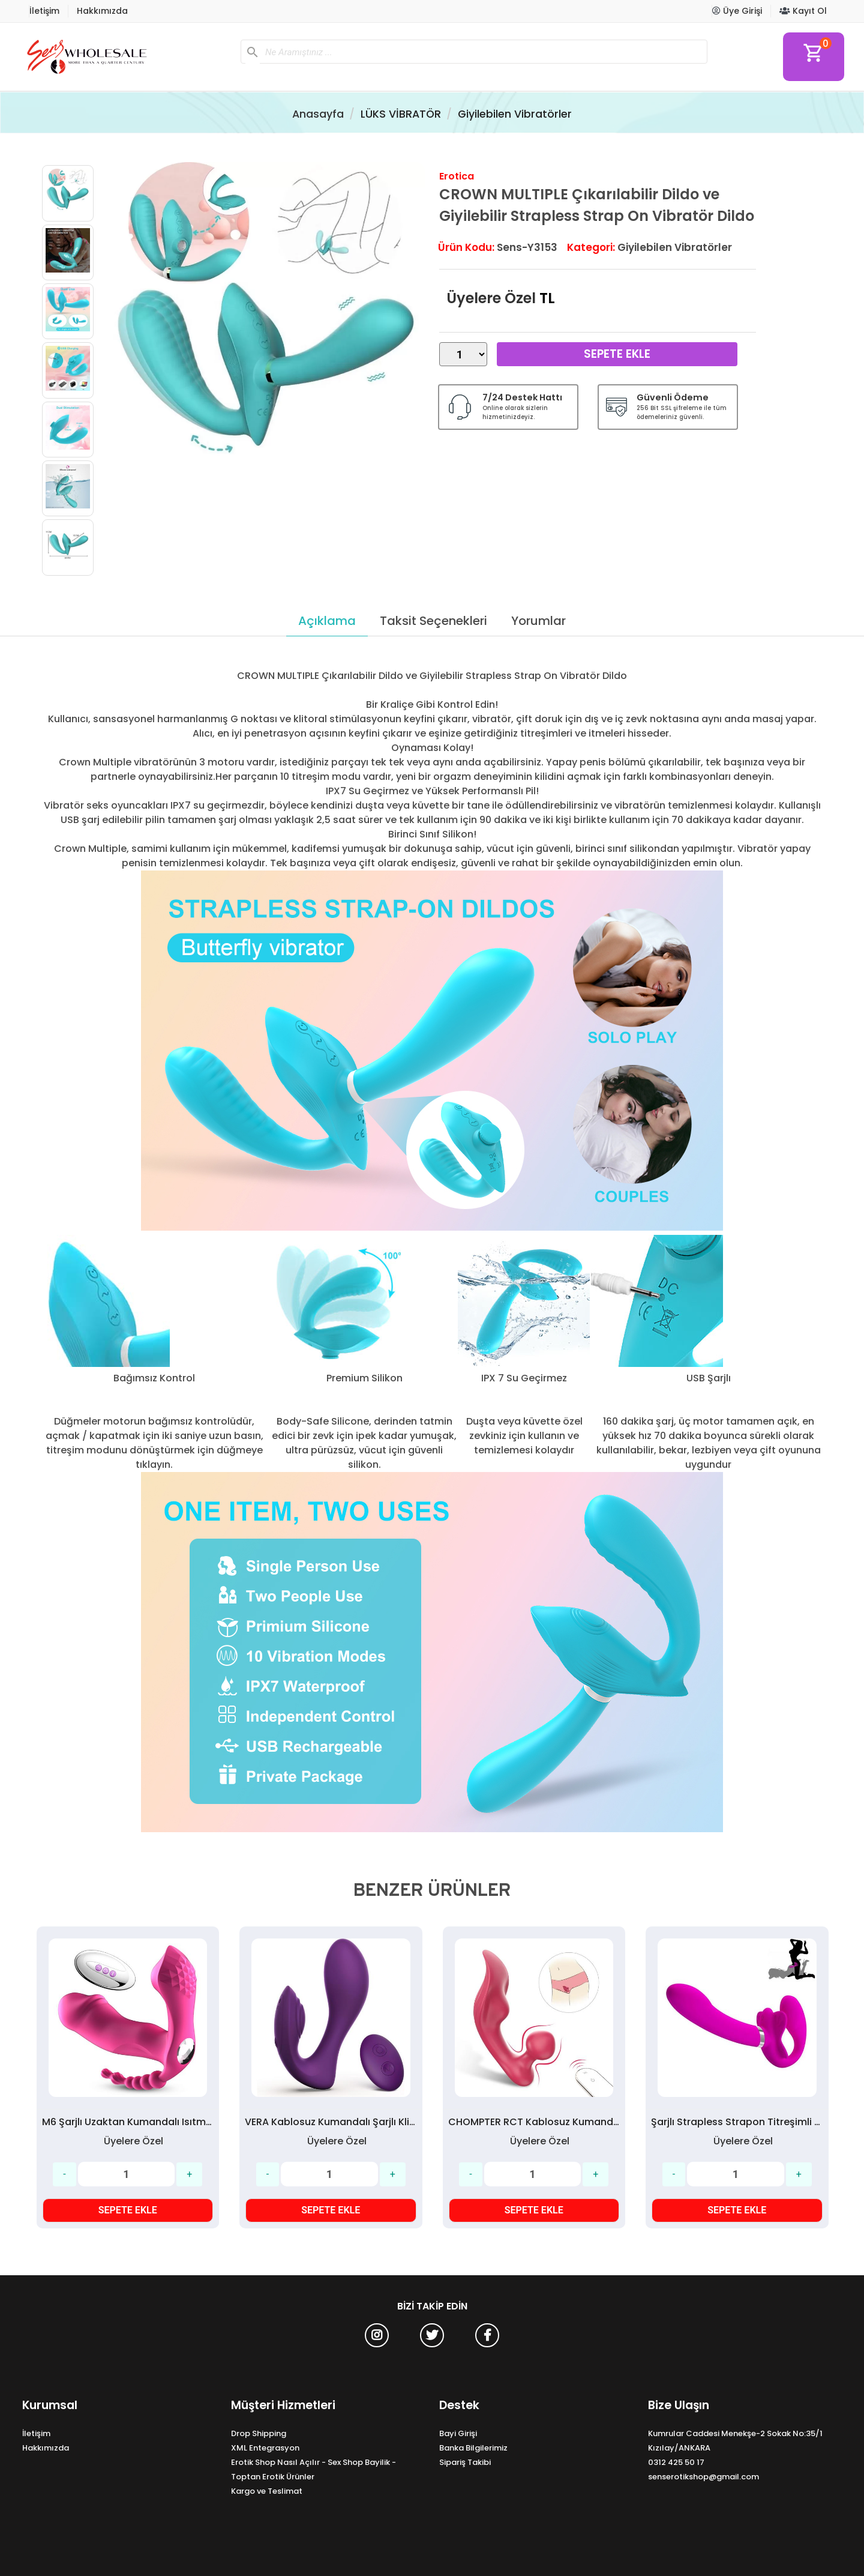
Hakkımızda (102, 11)
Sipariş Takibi (465, 2462)
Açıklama (327, 620)
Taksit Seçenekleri (433, 620)
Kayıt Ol (803, 11)
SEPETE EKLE (127, 2210)
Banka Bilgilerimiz (473, 2448)
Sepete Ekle (617, 354)
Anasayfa (318, 114)
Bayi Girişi (458, 2433)
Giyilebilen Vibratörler (515, 114)
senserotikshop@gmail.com (703, 2476)
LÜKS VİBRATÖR (401, 114)
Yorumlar (538, 620)
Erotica (456, 176)
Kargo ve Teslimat (266, 2491)
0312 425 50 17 (676, 2462)
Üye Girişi (737, 11)
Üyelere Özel (491, 298)
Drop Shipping (258, 2433)
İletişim (44, 11)
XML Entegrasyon (265, 2448)
